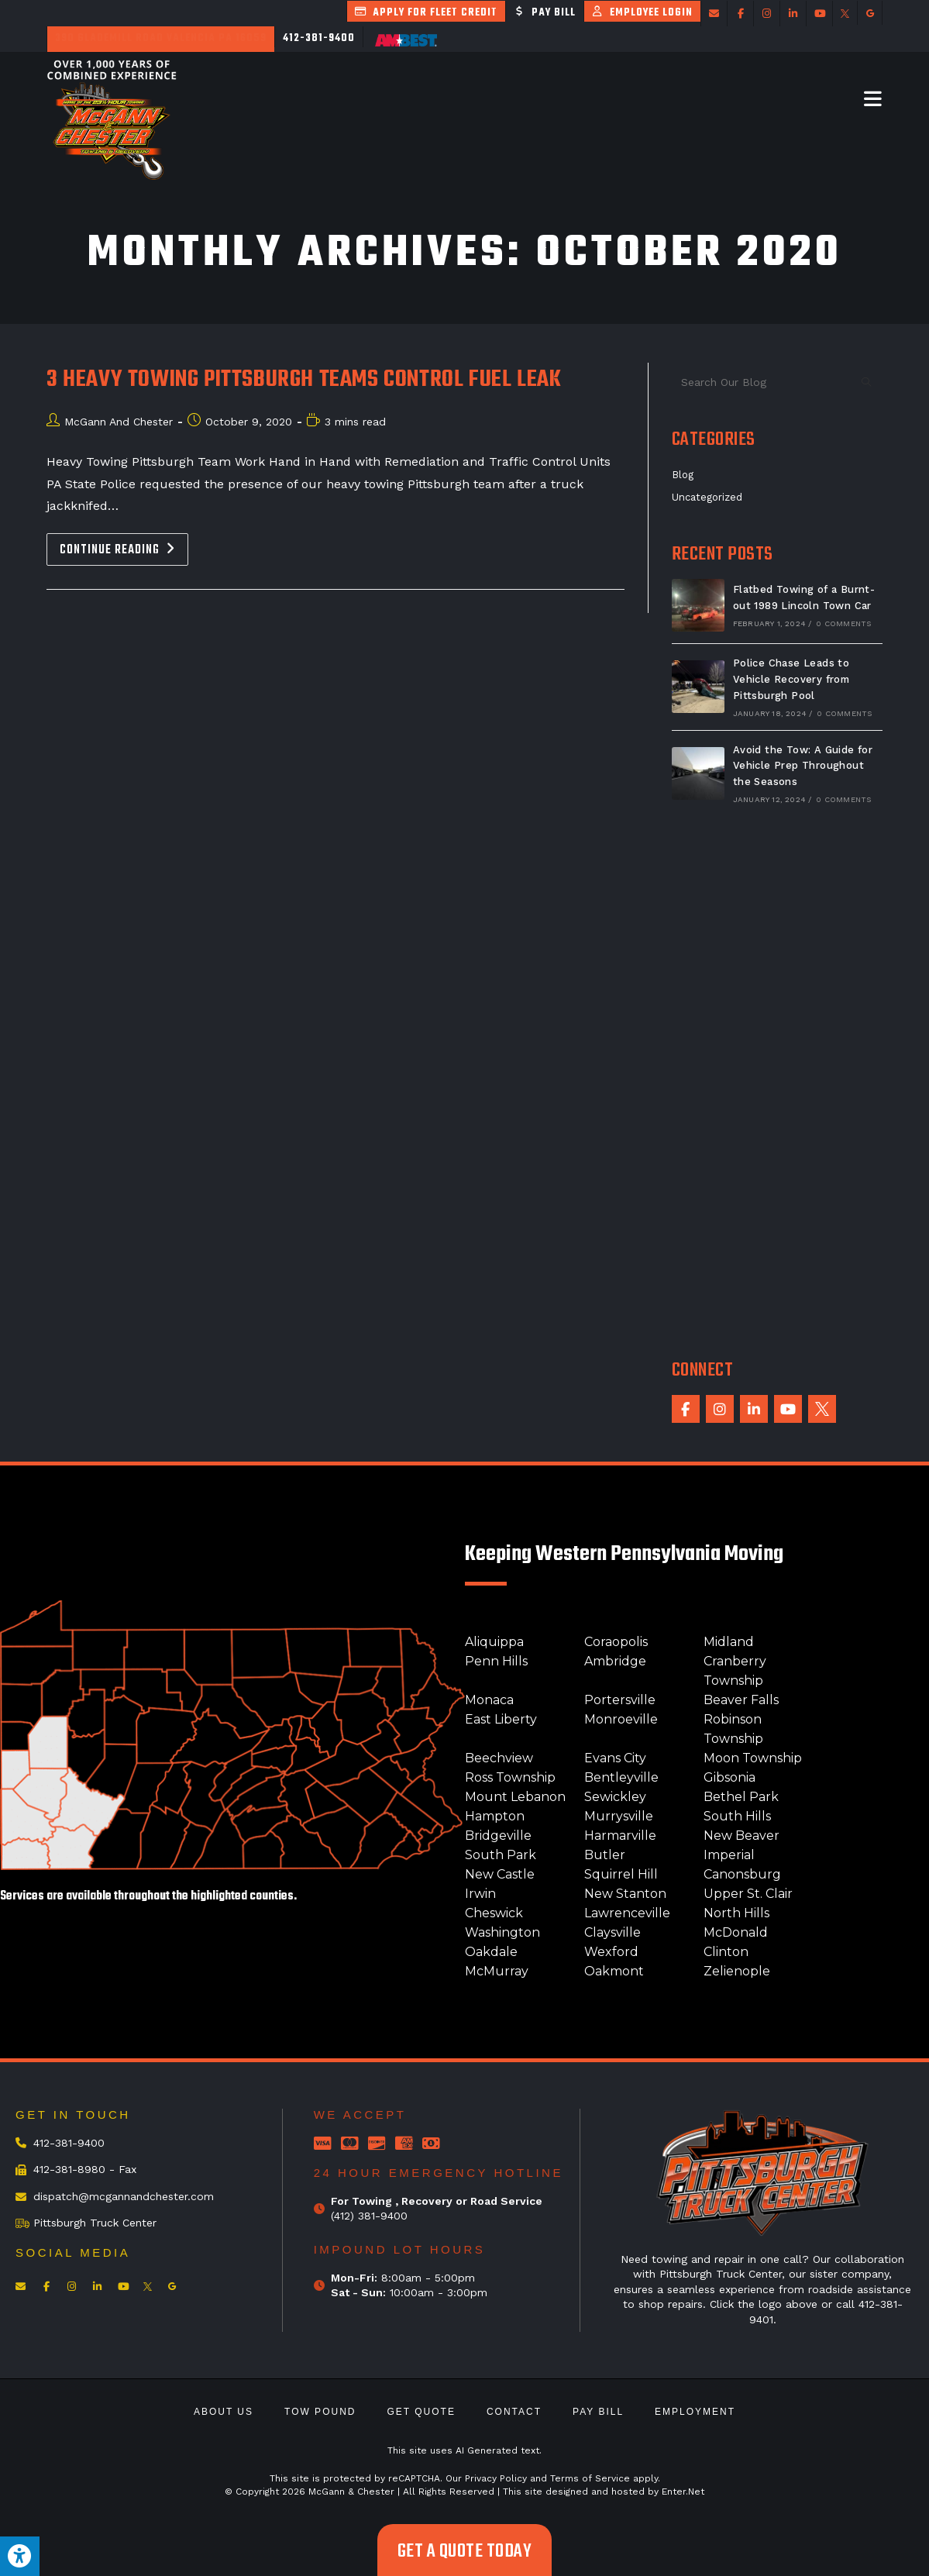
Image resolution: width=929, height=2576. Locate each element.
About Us (223, 2411)
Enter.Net (683, 2491)
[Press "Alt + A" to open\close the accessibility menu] (20, 2556)
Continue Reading (124, 546)
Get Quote (421, 2411)
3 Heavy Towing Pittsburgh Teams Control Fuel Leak (303, 380)
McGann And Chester (118, 421)
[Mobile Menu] (873, 98)
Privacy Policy (496, 2478)
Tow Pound (320, 2411)
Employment (695, 2411)
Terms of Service (590, 2478)
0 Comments (843, 623)
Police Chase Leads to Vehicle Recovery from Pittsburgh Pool (791, 679)
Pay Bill (598, 2411)
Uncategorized (707, 497)
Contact (514, 2411)
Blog (682, 474)
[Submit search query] (867, 382)
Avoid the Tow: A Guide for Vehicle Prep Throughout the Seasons (802, 766)
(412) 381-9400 (369, 2215)
